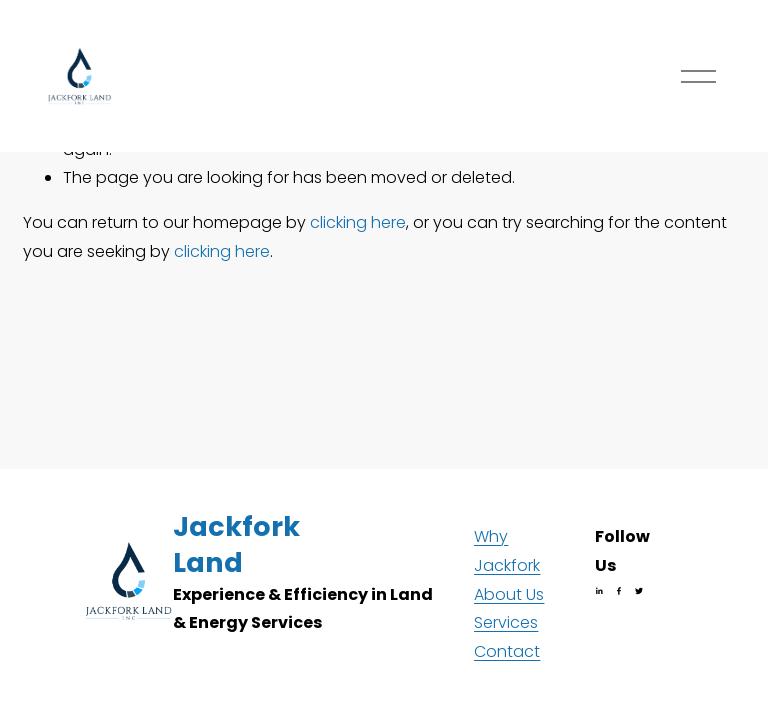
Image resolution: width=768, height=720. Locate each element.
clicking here (358, 222)
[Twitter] (639, 591)
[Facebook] (619, 591)
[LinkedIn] (599, 591)
